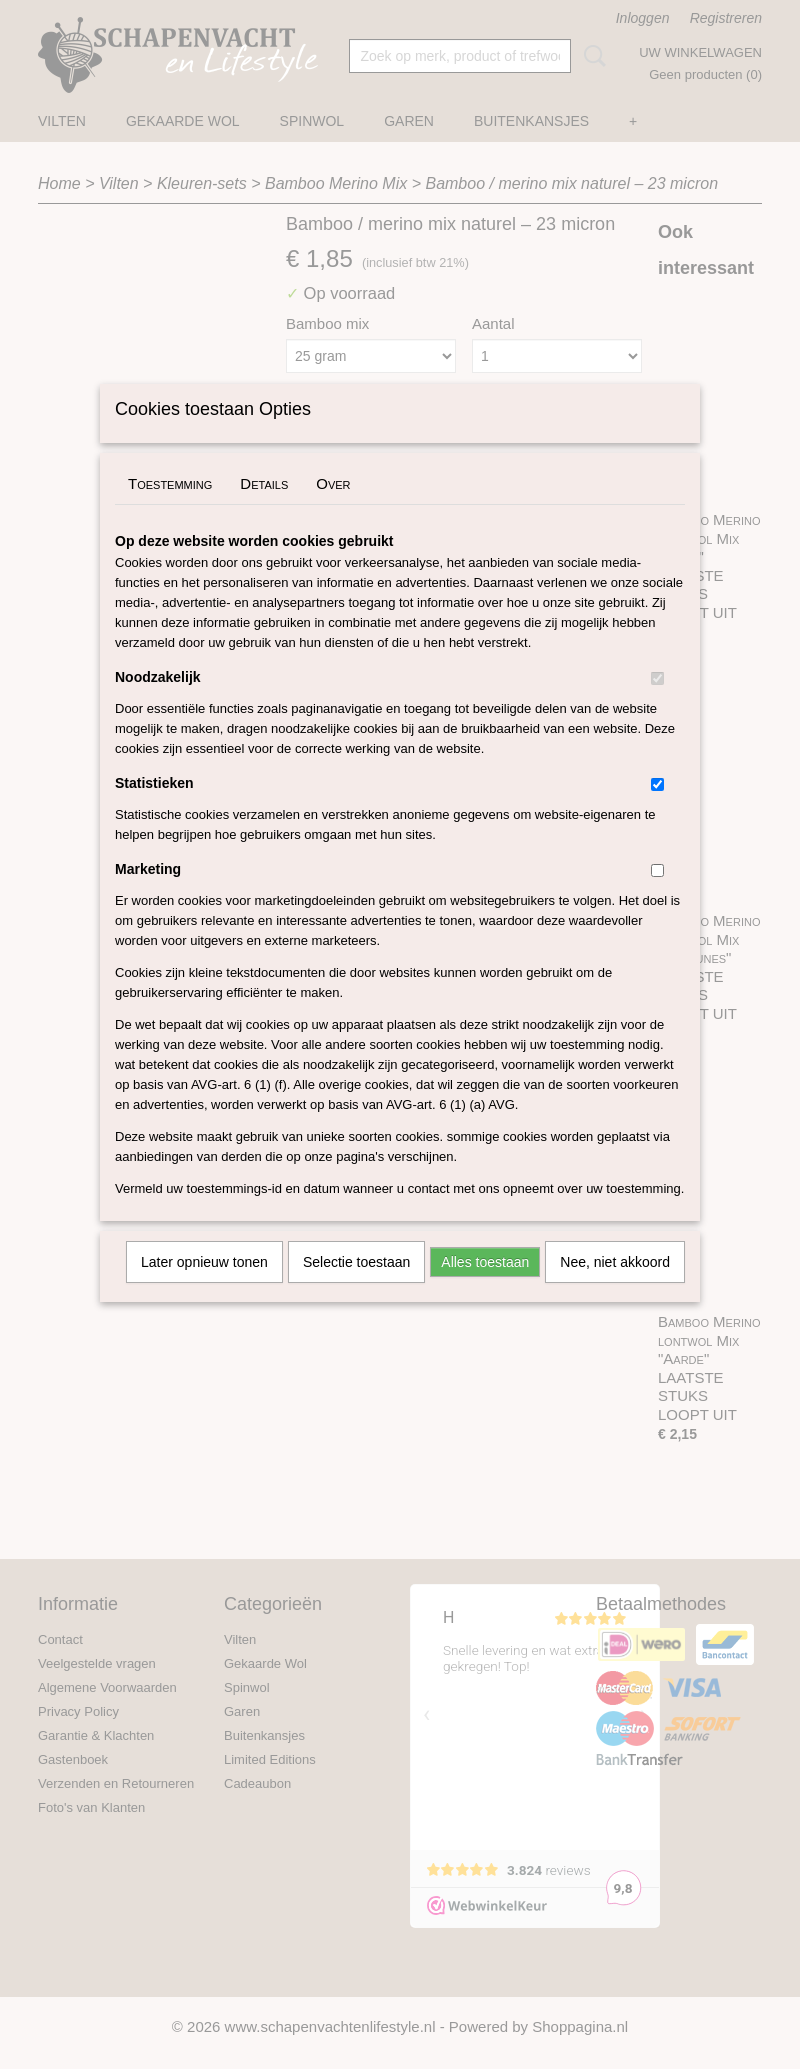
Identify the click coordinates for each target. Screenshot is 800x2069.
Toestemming (170, 509)
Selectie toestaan (356, 1288)
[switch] (657, 704)
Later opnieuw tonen (204, 1288)
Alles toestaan (485, 1288)
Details (264, 509)
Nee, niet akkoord (615, 1288)
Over (333, 509)
